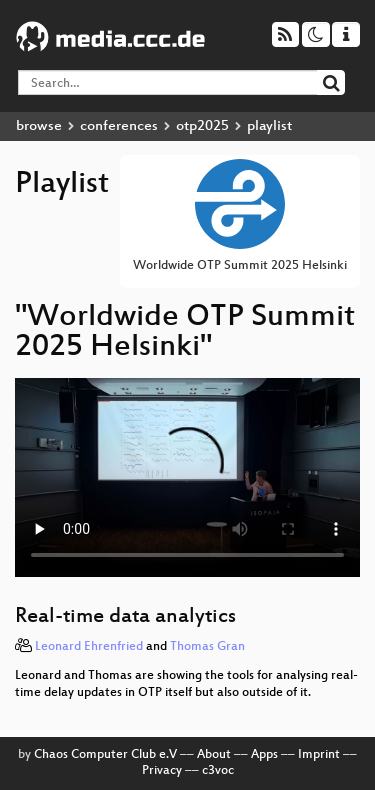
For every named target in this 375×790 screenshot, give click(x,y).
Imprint (319, 755)
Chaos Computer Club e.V (105, 755)
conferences (119, 126)
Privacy (162, 771)
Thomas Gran (207, 647)
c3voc (218, 771)
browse (39, 126)
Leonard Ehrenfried (89, 647)
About (214, 755)
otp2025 (202, 126)
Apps (264, 755)
